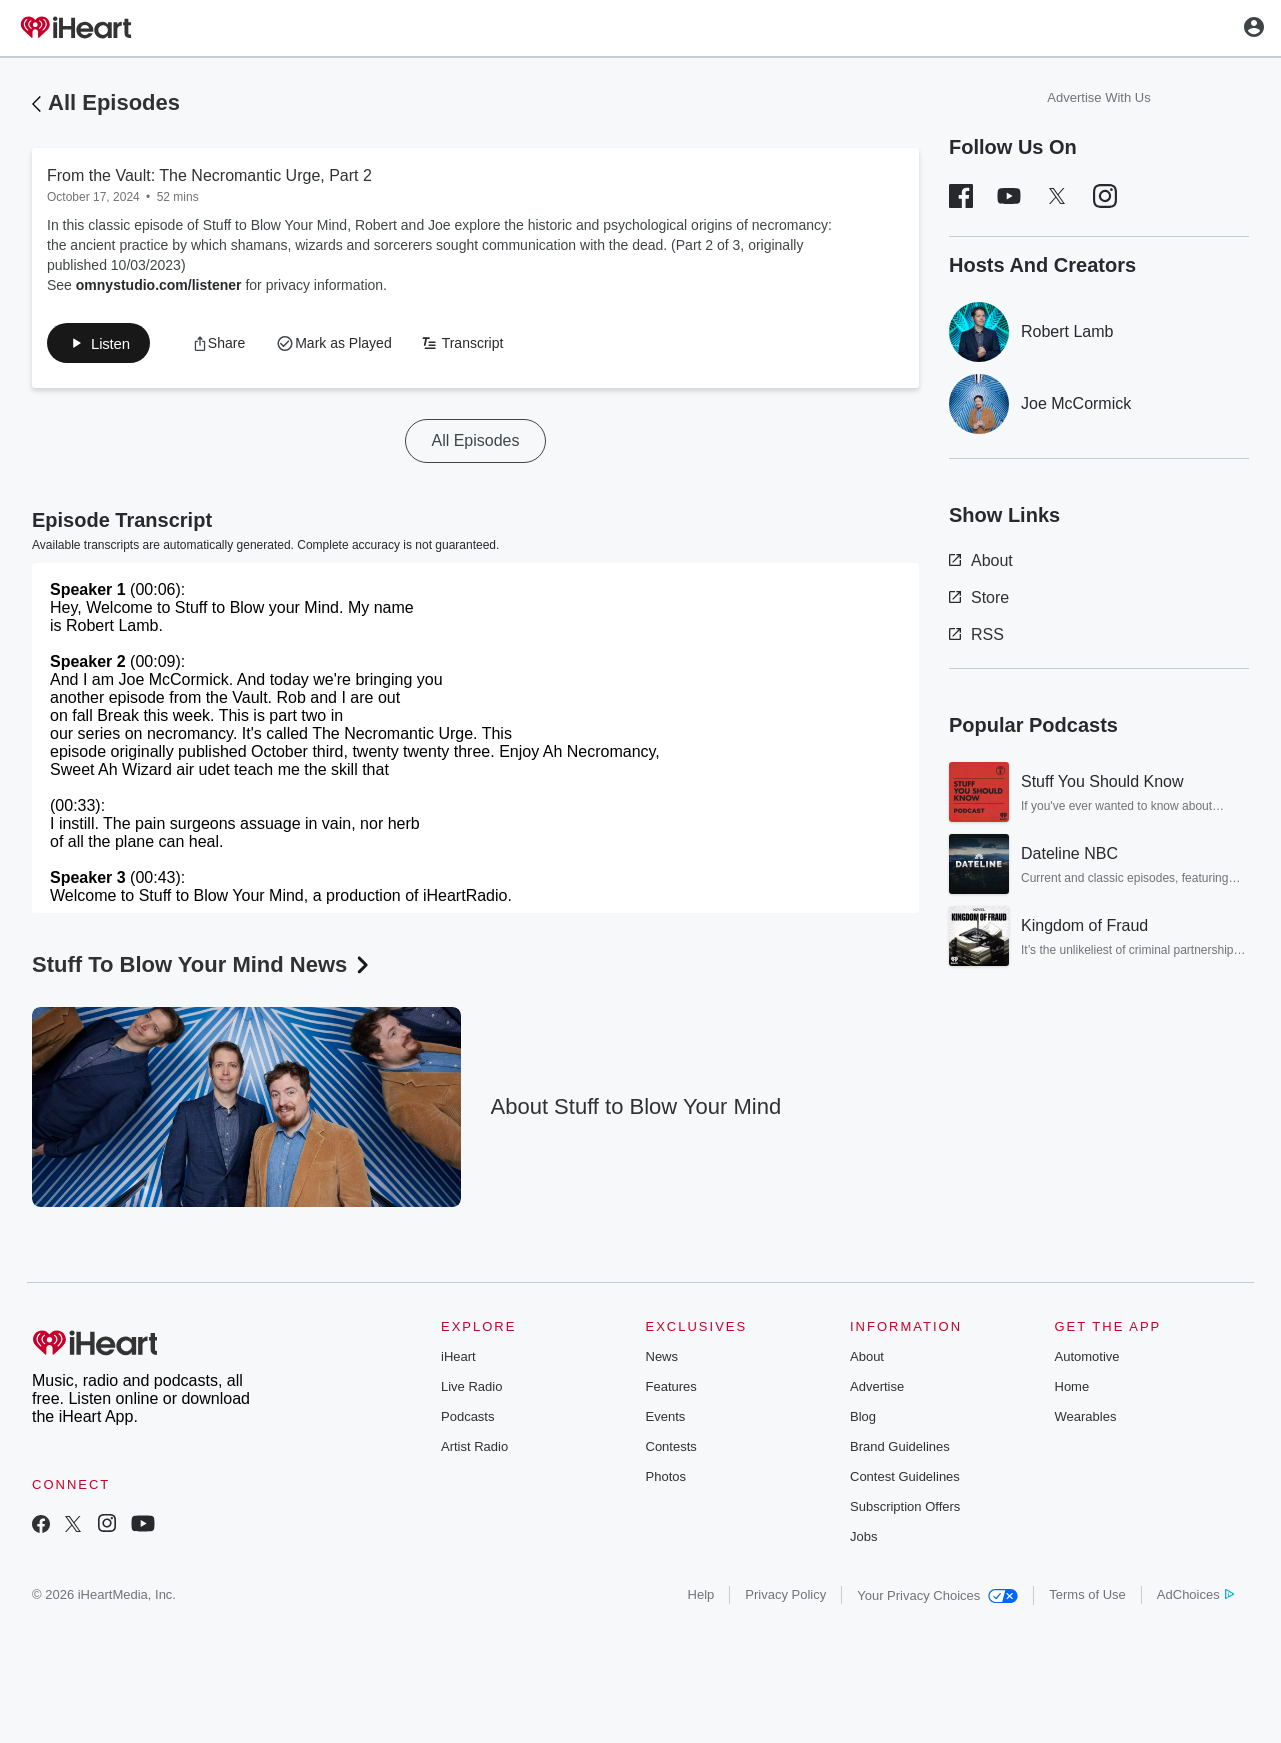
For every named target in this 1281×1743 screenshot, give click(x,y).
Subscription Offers (905, 1510)
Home (1072, 1390)
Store (979, 597)
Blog (863, 1420)
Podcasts (467, 1420)
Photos (666, 1480)
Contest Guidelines (905, 1480)
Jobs (863, 1540)
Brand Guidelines (900, 1450)
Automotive (1087, 1360)
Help (701, 1598)
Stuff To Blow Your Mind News (202, 968)
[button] (104, 345)
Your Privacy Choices (937, 1599)
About (981, 560)
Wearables (1086, 1420)
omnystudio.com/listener (159, 285)
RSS (976, 634)
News (662, 1360)
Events (666, 1420)
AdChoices (1195, 1598)
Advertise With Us (1098, 97)
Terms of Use (1087, 1598)
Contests (671, 1450)
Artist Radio (474, 1450)
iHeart (458, 1360)
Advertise (877, 1390)
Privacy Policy (785, 1598)
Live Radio (471, 1390)
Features (671, 1390)
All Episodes (114, 102)
